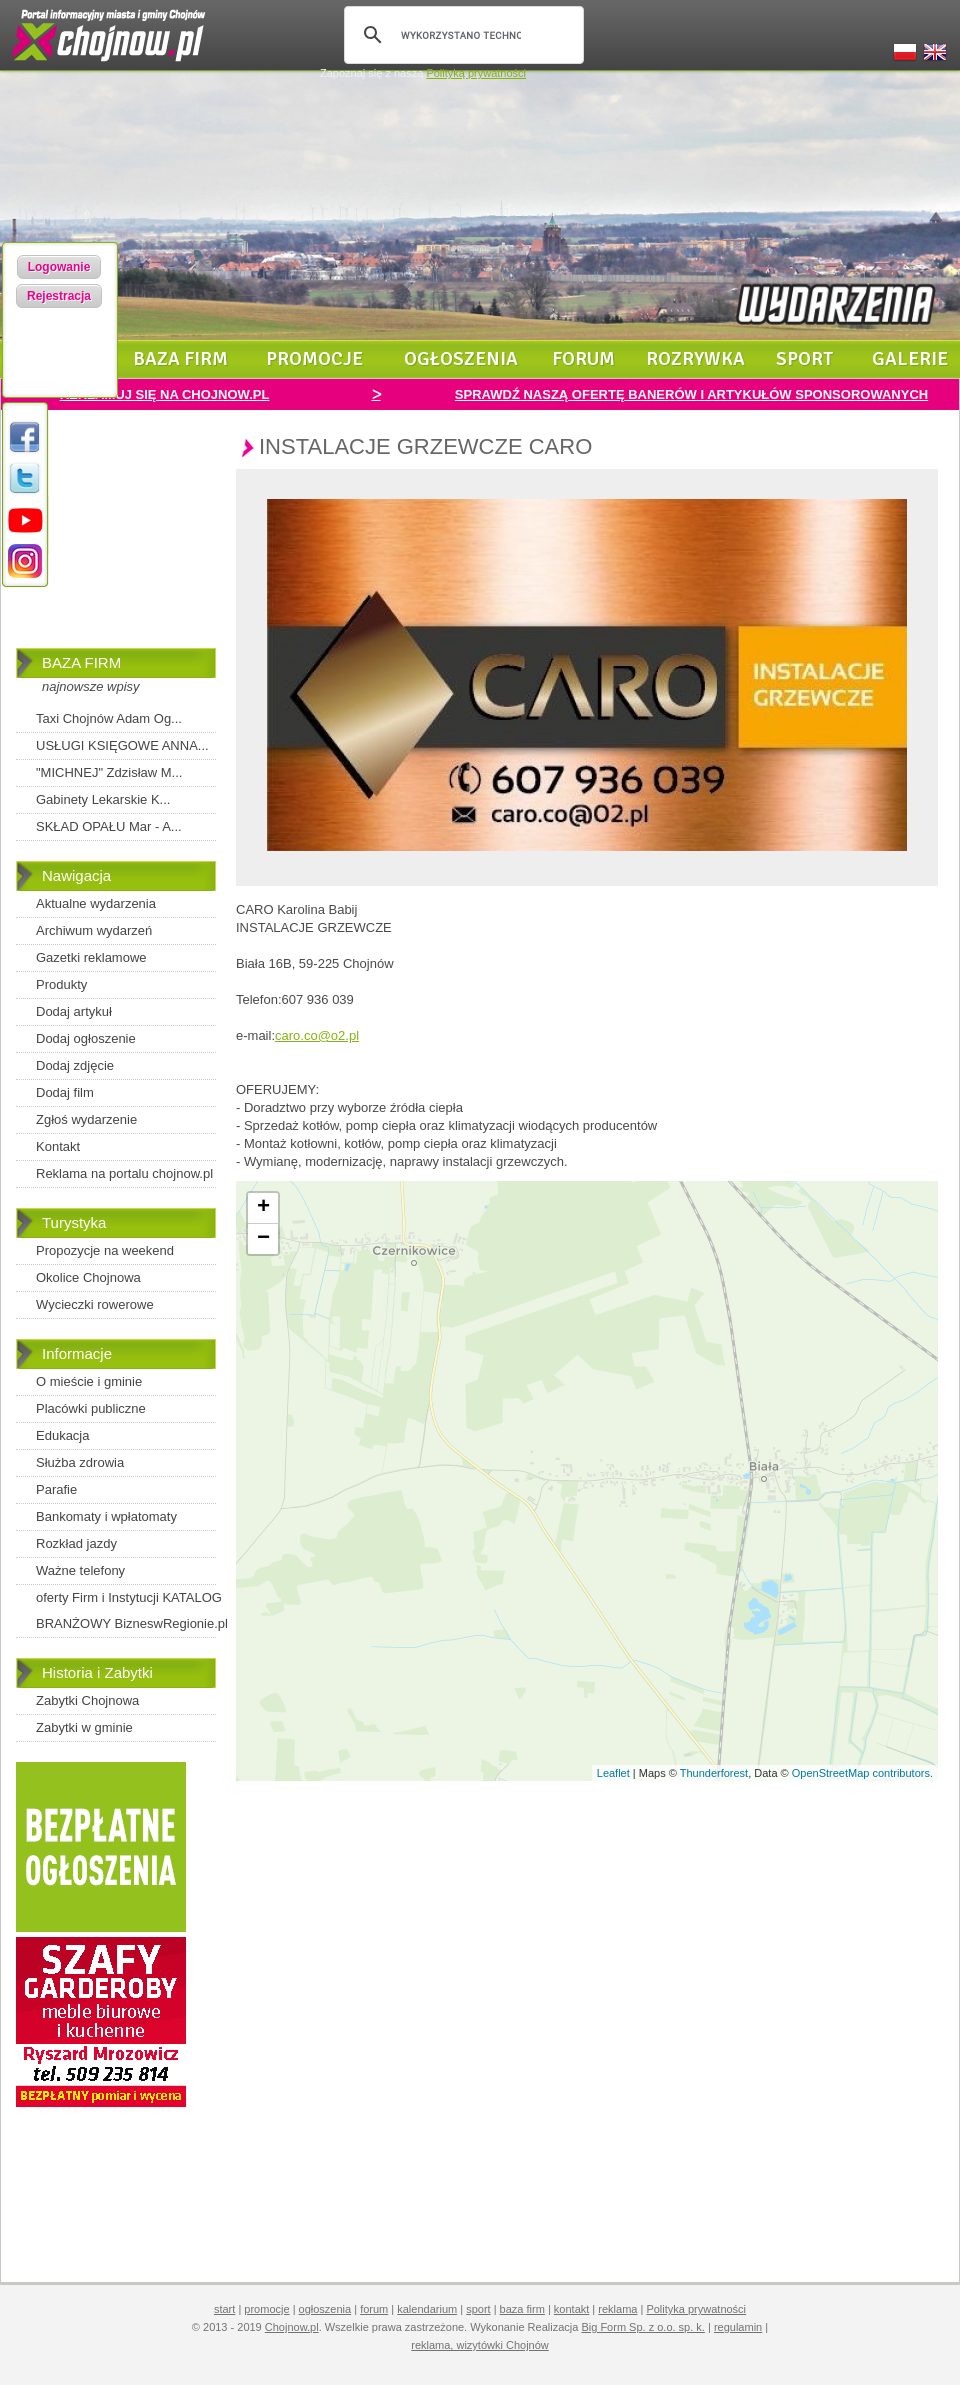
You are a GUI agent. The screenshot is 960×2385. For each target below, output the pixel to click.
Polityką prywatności (476, 73)
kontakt (571, 2309)
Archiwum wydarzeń (94, 930)
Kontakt (58, 1146)
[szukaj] (461, 35)
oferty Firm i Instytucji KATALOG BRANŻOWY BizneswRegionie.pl (132, 1610)
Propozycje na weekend (105, 1250)
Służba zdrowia (80, 1462)
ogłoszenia (461, 359)
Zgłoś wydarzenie (86, 1119)
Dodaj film (65, 1092)
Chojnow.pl (292, 2327)
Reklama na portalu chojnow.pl (124, 1173)
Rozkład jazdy (76, 1543)
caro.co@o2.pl (317, 1035)
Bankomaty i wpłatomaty (106, 1516)
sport (805, 359)
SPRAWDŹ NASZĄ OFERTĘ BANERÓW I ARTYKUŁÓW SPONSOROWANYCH (691, 394)
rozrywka (695, 359)
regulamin (738, 2327)
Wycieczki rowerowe (95, 1304)
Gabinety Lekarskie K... (103, 799)
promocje (314, 359)
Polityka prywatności (696, 2309)
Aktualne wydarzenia (96, 903)
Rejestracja (59, 296)
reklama (617, 2309)
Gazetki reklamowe (91, 957)
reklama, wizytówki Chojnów (480, 2345)
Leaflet (613, 1773)
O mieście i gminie (89, 1381)
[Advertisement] (116, 543)
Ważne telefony (80, 1570)
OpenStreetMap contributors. (862, 1773)
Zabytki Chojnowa (87, 1700)
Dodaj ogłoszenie (86, 1038)
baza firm (180, 359)
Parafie (56, 1489)
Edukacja (62, 1435)
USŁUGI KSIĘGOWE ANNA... (122, 745)
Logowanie (59, 267)
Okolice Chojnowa (88, 1277)
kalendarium (427, 2309)
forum (583, 359)
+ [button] (263, 1208)
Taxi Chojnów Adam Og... (109, 718)
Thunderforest (714, 1773)
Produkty (61, 984)
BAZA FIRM (81, 662)
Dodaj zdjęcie (75, 1065)
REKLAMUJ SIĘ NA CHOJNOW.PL (165, 394)
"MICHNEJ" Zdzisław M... (109, 772)
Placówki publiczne (91, 1408)
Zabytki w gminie (84, 1727)
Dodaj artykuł (74, 1011)
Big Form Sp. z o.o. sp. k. (643, 2327)
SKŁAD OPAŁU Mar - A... (109, 826)
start (224, 2309)
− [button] (263, 1239)
